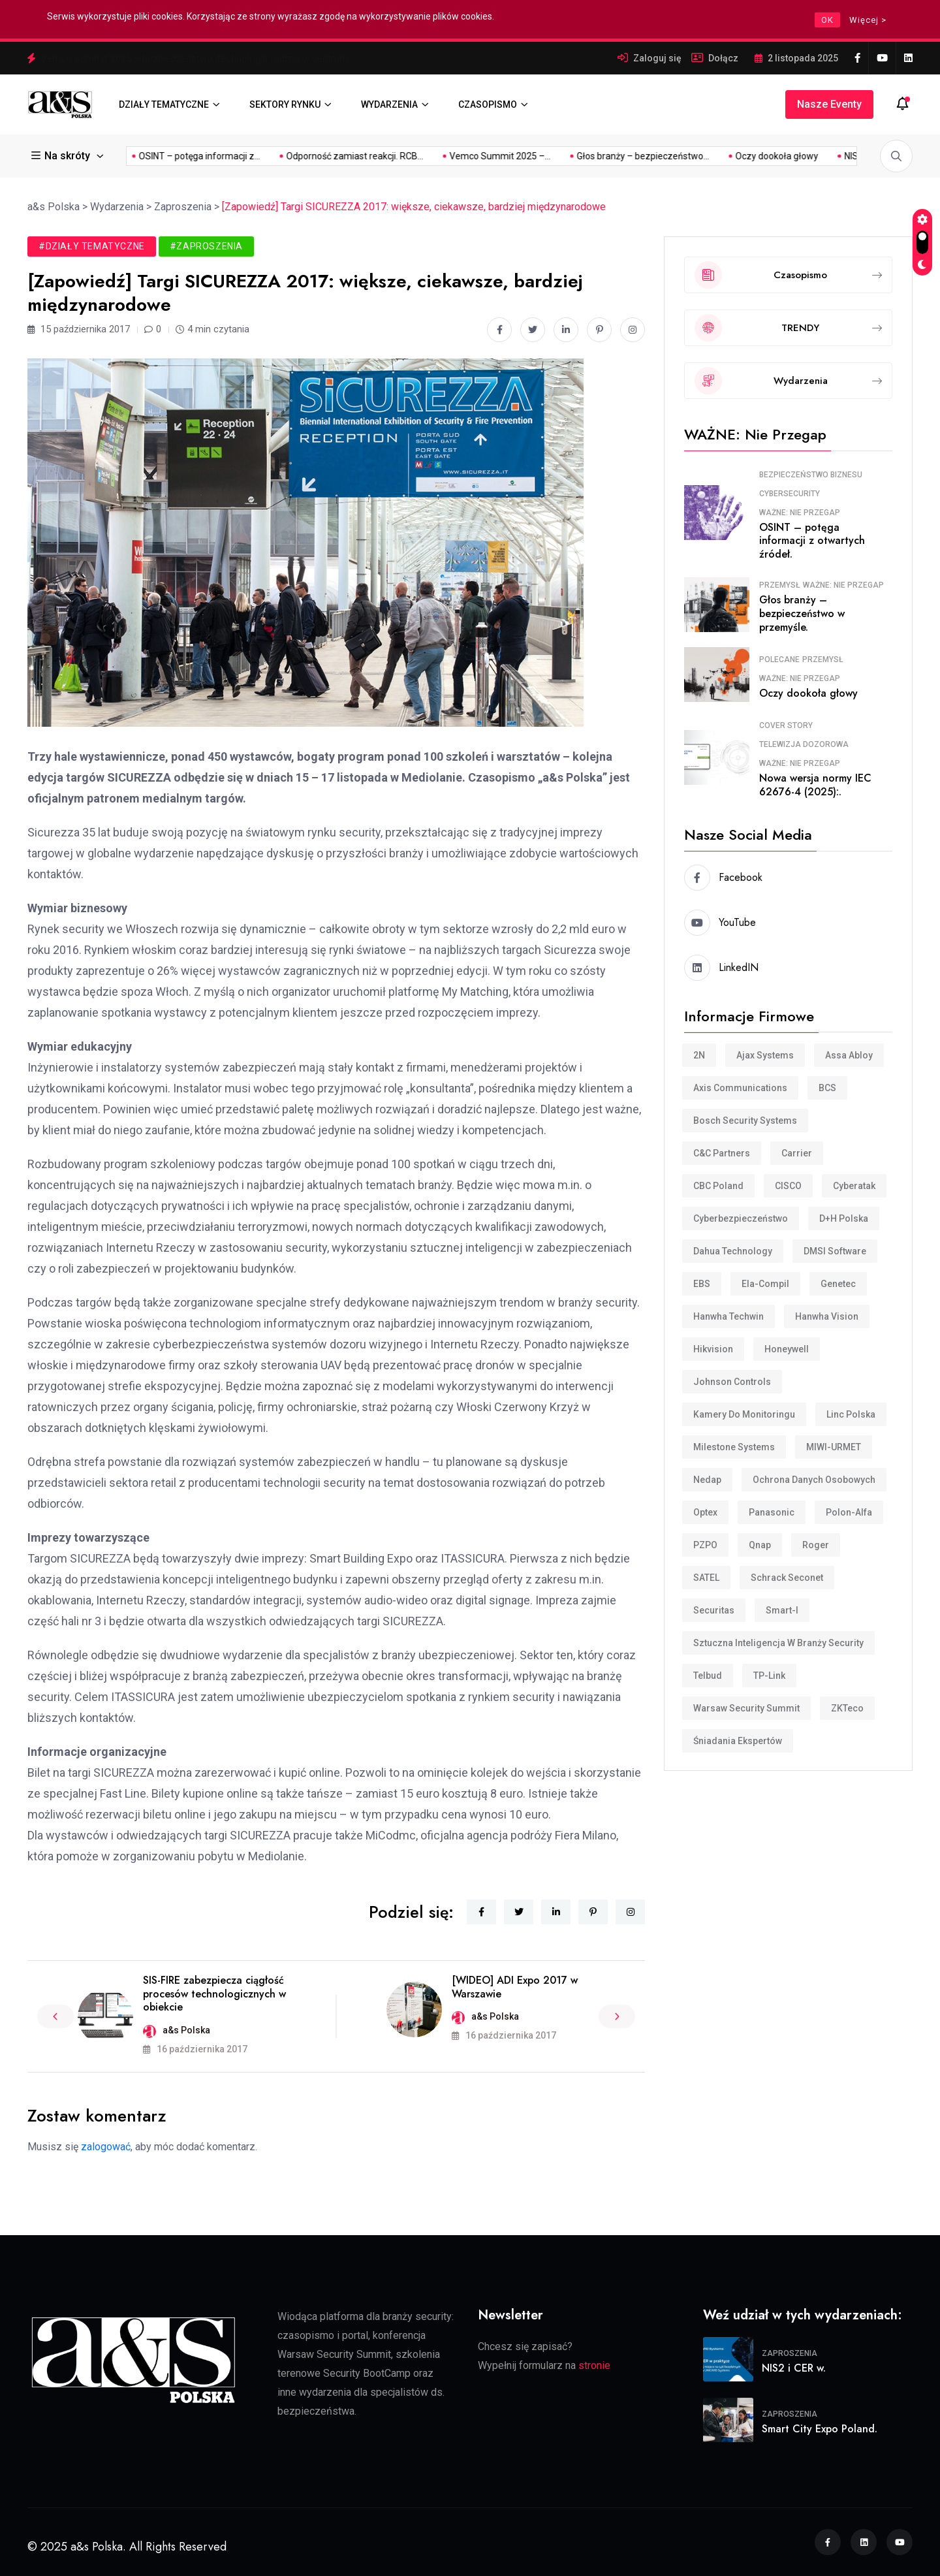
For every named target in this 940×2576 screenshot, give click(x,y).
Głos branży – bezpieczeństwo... (472, 156)
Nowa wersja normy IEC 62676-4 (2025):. (815, 785)
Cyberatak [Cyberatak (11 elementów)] (854, 1186)
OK (827, 20)
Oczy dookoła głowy (606, 156)
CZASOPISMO (487, 104)
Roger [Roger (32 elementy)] (815, 1545)
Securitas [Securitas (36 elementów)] (713, 1610)
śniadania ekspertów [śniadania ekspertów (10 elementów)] (737, 1741)
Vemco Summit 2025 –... (329, 156)
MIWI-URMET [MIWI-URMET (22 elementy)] (833, 1447)
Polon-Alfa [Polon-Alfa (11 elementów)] (849, 1512)
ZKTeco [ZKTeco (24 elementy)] (847, 1708)
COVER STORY (786, 725)
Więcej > (867, 20)
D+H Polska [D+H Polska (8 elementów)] (843, 1218)
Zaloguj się (657, 58)
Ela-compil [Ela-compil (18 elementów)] (765, 1284)
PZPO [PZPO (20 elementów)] (705, 1545)
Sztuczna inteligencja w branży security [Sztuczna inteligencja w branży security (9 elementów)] (778, 1643)
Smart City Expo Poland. (819, 2428)
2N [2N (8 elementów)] (699, 1055)
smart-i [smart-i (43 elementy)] (782, 1610)
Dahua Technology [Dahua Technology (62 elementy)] (732, 1251)
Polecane (779, 659)
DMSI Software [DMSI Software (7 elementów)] (835, 1251)
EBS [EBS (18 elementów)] (701, 1284)
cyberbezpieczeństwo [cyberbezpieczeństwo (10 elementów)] (740, 1218)
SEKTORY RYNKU (285, 104)
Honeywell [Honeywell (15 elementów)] (786, 1349)
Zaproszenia (789, 2353)
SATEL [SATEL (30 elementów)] (706, 1577)
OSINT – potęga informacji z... (816, 156)
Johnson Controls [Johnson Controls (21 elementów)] (732, 1381)
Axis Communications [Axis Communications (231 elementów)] (740, 1088)
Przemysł (779, 585)
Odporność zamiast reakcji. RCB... (184, 156)
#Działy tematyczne (92, 246)
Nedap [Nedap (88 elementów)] (707, 1479)
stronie (594, 2365)
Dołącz (723, 58)
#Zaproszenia (206, 246)
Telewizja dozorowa (804, 744)
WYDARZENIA (389, 104)
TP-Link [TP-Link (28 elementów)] (769, 1675)
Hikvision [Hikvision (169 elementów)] (713, 1349)
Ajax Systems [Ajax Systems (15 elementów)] (765, 1055)
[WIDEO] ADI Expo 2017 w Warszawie (515, 1987)
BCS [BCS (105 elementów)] (827, 1088)
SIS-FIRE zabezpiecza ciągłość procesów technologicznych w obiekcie (214, 1994)
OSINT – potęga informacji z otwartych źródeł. (812, 541)
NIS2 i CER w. (794, 2368)
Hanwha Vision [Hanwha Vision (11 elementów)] (826, 1316)
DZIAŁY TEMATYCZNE (164, 104)
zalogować (106, 2146)
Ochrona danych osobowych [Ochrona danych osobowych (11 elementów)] (814, 1479)
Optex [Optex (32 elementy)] (705, 1512)
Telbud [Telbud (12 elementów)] (707, 1675)
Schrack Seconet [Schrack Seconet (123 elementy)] (787, 1577)
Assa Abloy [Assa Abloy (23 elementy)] (849, 1055)
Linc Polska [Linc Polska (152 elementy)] (850, 1414)
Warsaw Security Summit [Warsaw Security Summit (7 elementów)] (746, 1708)
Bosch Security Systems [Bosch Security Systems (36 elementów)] (745, 1120)
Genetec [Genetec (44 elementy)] (838, 1284)
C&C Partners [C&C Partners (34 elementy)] (721, 1153)
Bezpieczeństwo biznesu (810, 475)
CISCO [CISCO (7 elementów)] (788, 1186)
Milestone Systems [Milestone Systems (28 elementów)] (734, 1447)
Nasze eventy (829, 104)
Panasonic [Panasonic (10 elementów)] (771, 1512)
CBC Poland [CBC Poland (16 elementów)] (718, 1186)
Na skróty (62, 156)
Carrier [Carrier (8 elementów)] (796, 1153)
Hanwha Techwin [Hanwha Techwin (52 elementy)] (728, 1316)
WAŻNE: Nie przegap (799, 513)
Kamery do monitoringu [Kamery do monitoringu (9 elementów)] (744, 1414)
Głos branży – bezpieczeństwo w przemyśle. (802, 613)
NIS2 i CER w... (702, 156)
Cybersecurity (789, 494)
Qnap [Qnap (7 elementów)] (760, 1545)
